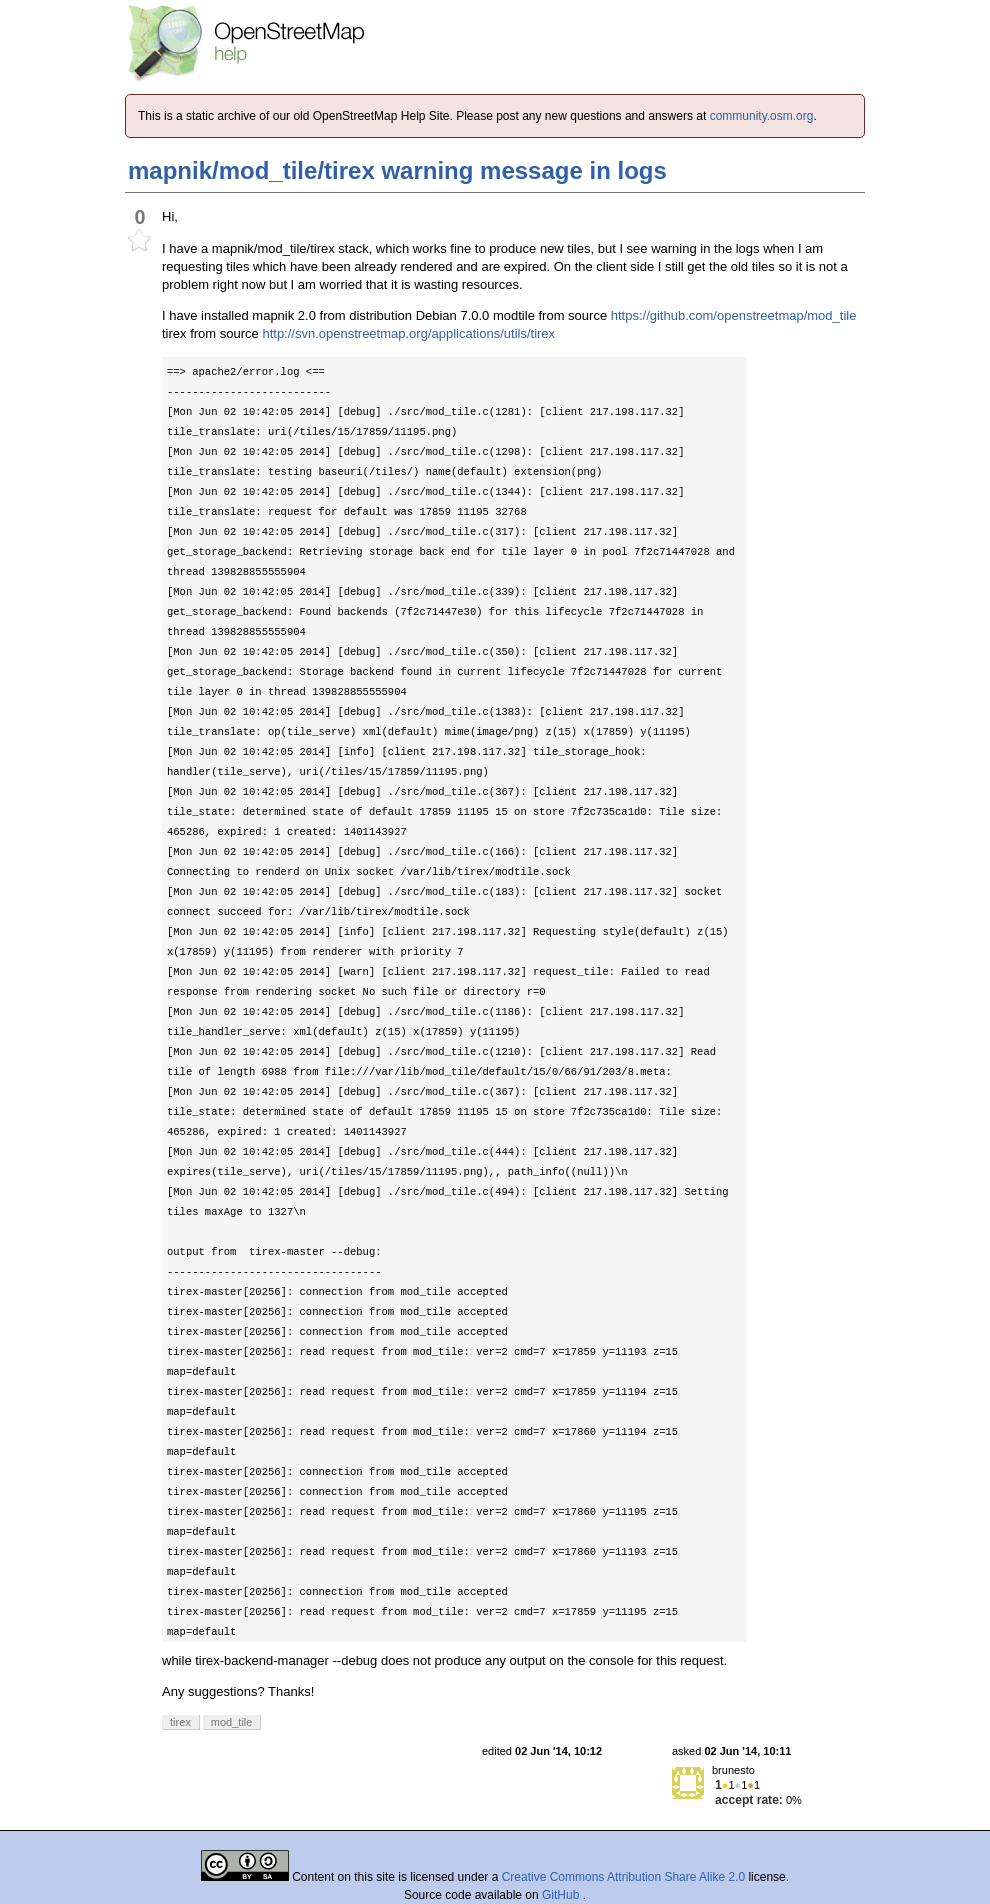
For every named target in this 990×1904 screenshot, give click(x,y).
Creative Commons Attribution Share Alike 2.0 (623, 1877)
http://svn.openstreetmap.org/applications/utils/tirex (408, 333)
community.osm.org (762, 116)
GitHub (562, 1895)
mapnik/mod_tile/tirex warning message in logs (397, 170)
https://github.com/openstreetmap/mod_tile (734, 315)
